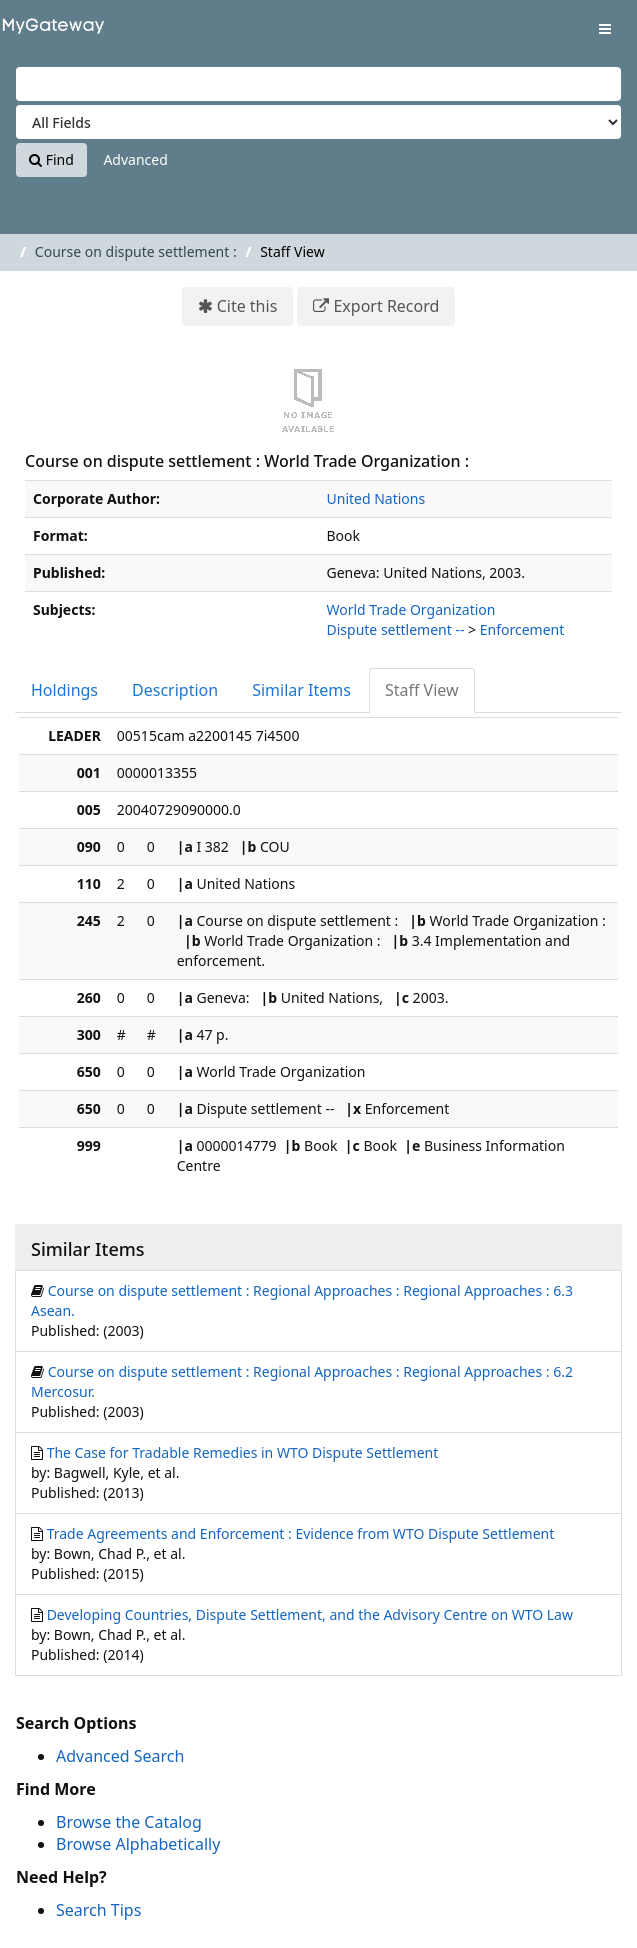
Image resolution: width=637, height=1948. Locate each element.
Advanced (135, 159)
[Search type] (318, 122)
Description (175, 690)
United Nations (376, 498)
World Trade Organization (411, 609)
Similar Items (301, 690)
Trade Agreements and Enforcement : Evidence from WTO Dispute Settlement (301, 1533)
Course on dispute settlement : (136, 251)
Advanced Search (120, 1756)
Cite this (247, 306)
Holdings (64, 690)
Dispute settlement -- (396, 629)
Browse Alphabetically (138, 1844)
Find (51, 159)
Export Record (386, 306)
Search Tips (98, 1910)
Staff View (422, 690)
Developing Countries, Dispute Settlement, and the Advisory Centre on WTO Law (310, 1614)
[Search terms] (318, 84)
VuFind (49, 30)
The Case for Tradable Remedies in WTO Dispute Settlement (243, 1452)
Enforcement (522, 629)
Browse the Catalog (129, 1822)
